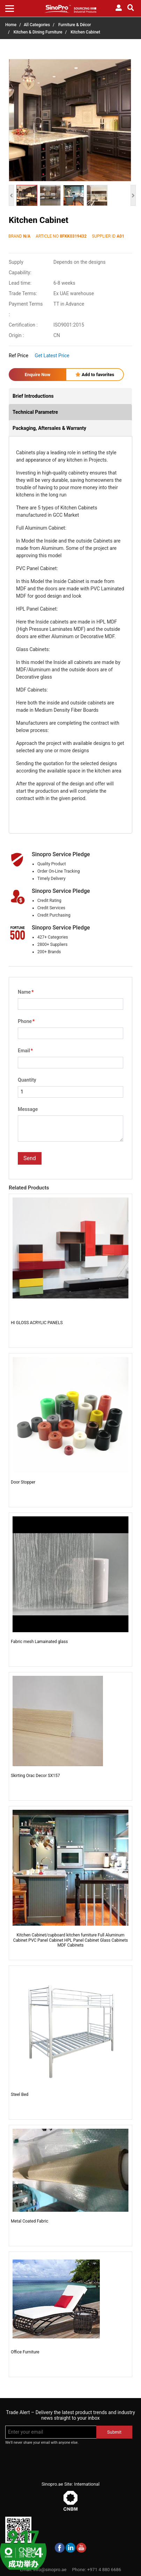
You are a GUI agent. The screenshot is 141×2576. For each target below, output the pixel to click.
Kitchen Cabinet (85, 32)
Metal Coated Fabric (29, 2221)
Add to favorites (94, 374)
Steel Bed (19, 2094)
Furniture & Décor (74, 24)
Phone (26, 1021)
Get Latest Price (52, 355)
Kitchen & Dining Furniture (38, 32)
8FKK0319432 (73, 236)
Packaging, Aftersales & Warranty (49, 428)
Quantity (27, 1080)
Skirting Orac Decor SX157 (35, 1775)
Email (25, 1050)
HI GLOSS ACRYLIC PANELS (37, 1322)
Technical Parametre (35, 412)
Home (10, 24)
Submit (114, 2432)
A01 (120, 236)
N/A (26, 236)
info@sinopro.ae (49, 2569)
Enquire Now (38, 374)
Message (28, 1109)
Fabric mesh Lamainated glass (39, 1641)
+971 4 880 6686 (104, 2569)
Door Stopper (23, 1482)
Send (29, 1158)
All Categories (37, 24)
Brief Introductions (33, 396)
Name (26, 992)
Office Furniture (25, 2352)
